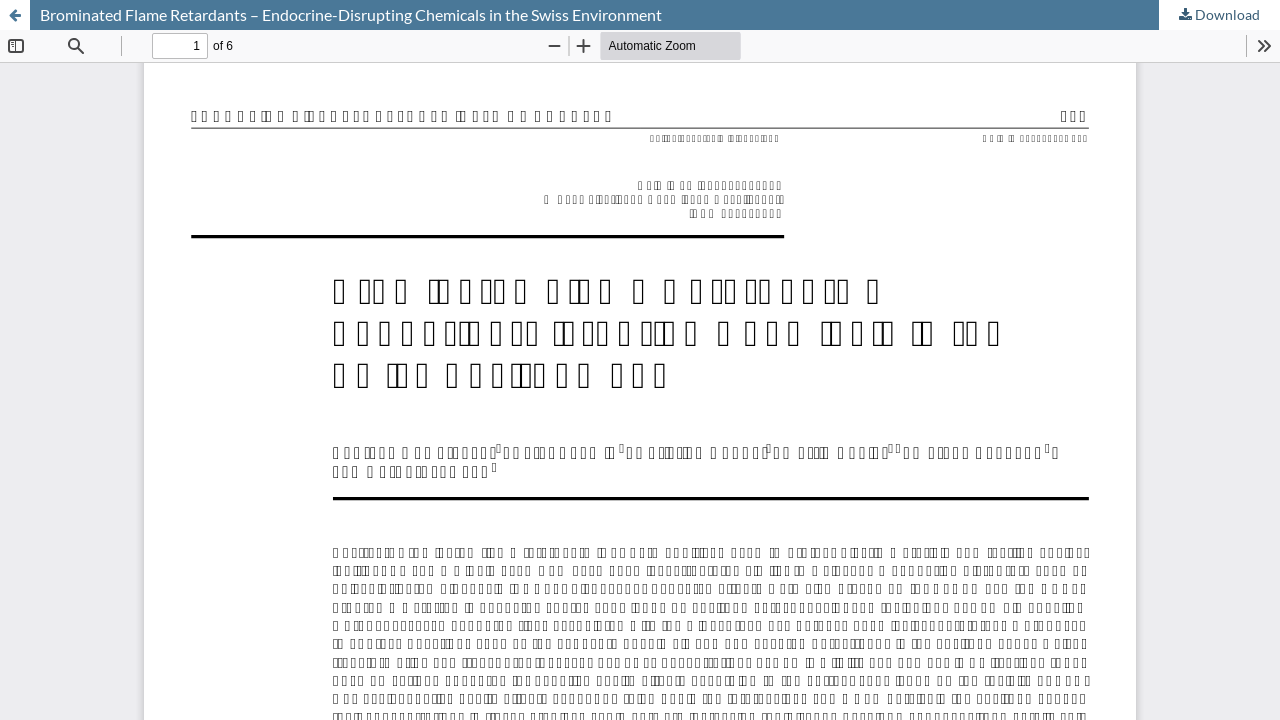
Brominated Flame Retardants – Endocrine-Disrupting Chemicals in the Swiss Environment (351, 14)
